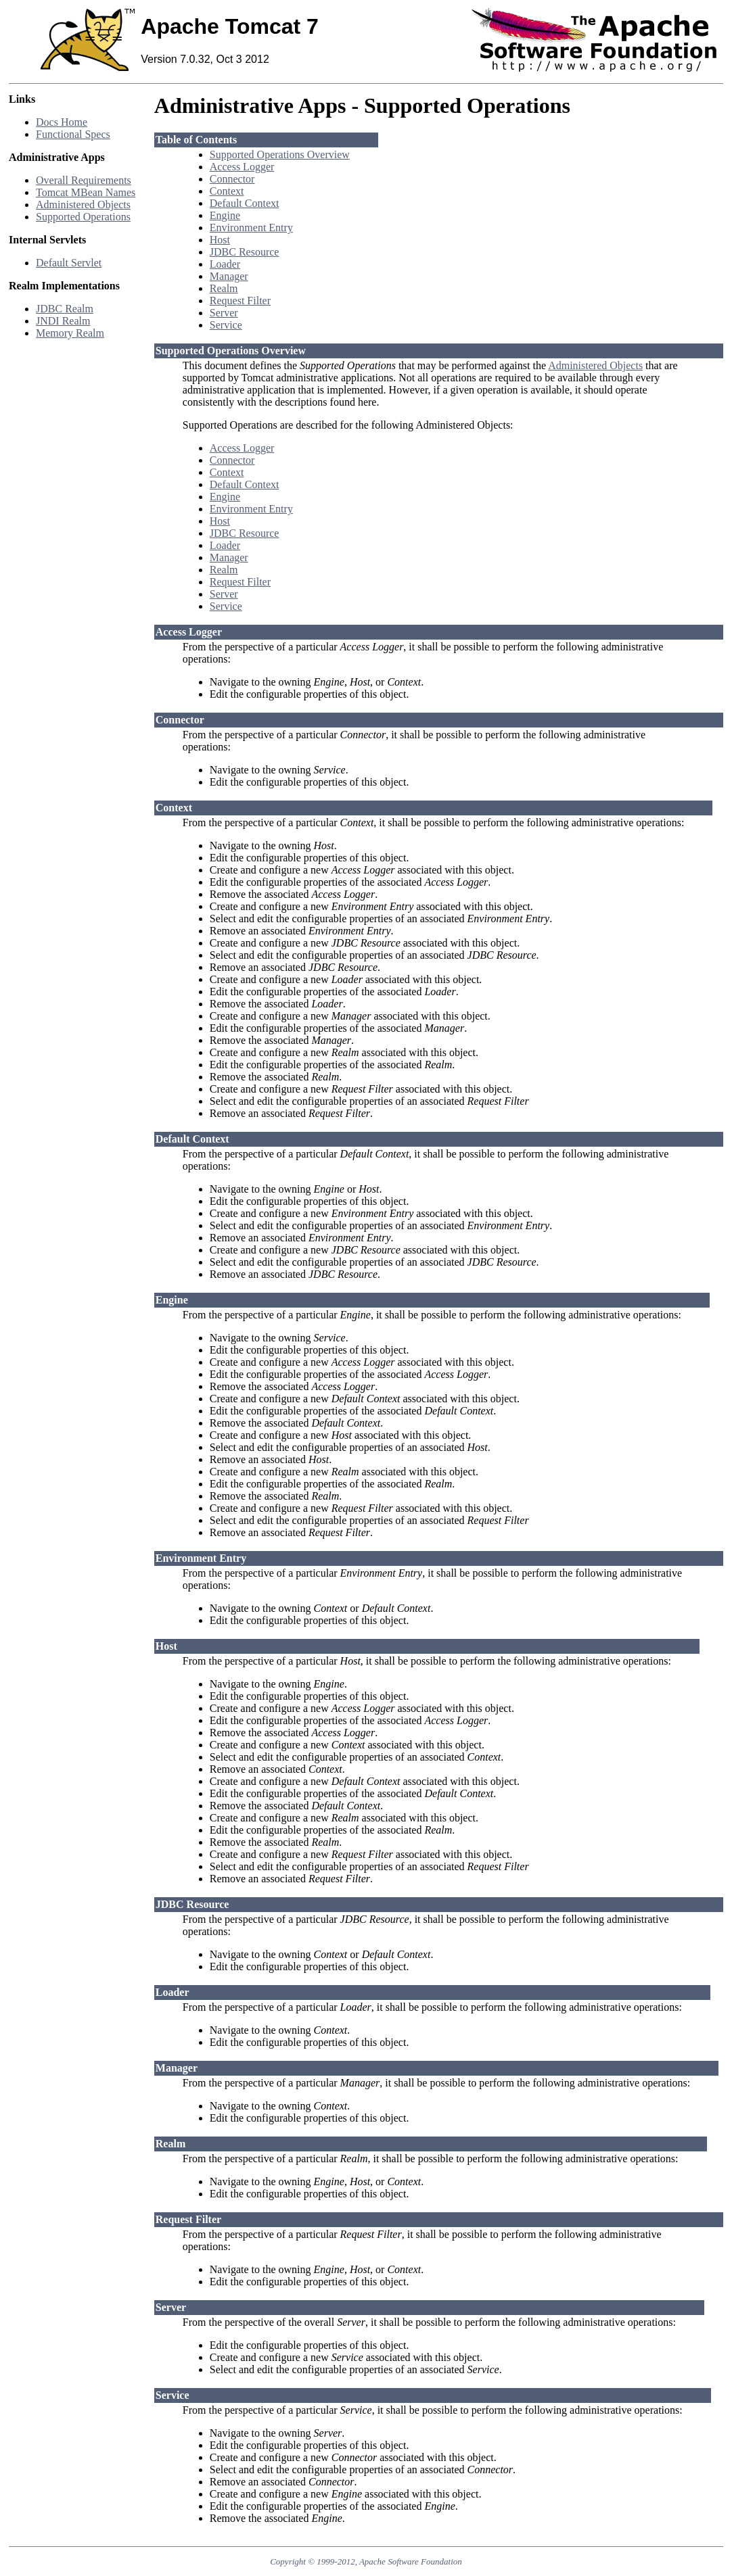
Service (226, 325)
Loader (225, 264)
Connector (232, 179)
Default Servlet (68, 262)
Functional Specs (73, 134)
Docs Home (61, 122)
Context (227, 191)
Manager (229, 276)
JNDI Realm (63, 321)
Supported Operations (83, 216)
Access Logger (242, 166)
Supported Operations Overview (280, 154)
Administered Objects (83, 204)
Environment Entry (251, 227)
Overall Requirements (83, 180)
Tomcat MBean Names (85, 192)
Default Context (244, 203)
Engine (225, 215)
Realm (224, 288)
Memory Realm (70, 333)
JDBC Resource (244, 252)
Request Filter (240, 300)
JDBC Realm (64, 308)
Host (220, 239)
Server (224, 312)
